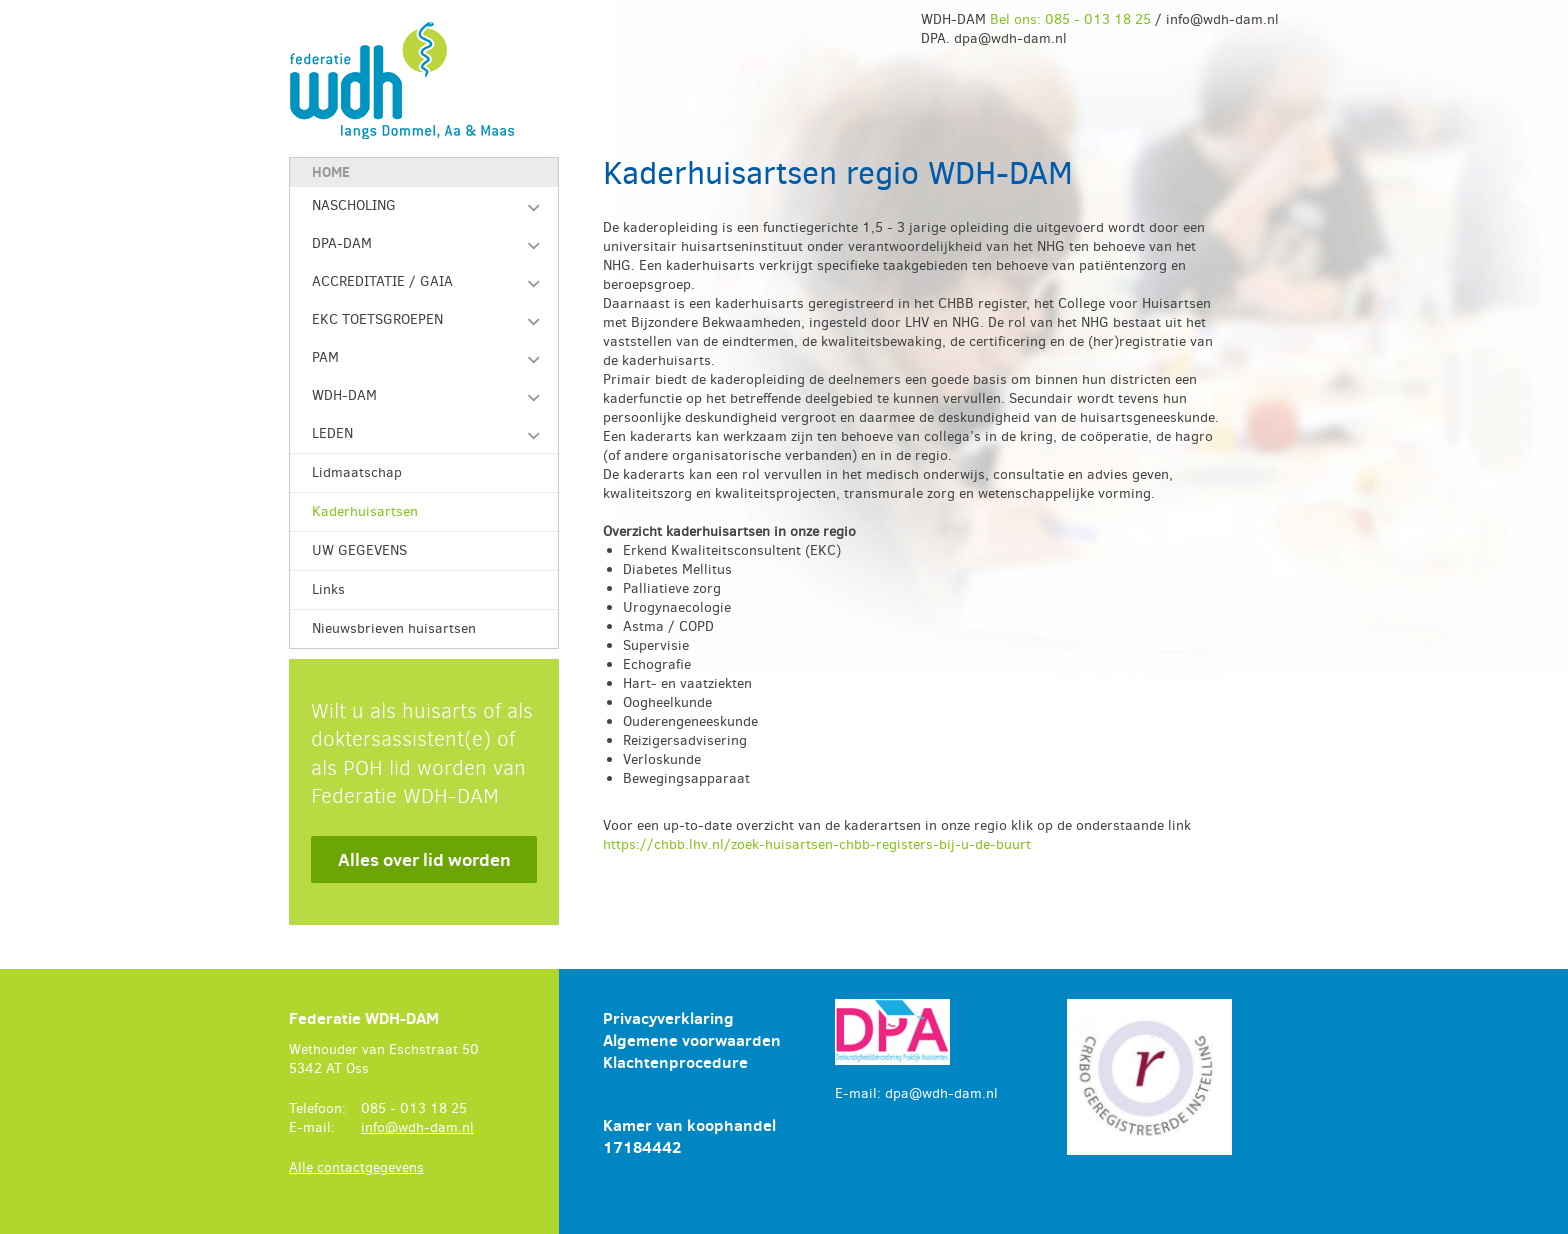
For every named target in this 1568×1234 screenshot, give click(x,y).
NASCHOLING (354, 205)
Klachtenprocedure (675, 1062)
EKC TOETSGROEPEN (377, 319)
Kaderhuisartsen (365, 511)
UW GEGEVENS (359, 550)
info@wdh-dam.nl (417, 1127)
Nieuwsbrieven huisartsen (394, 628)
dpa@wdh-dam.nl (941, 1093)
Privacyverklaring (668, 1018)
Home (331, 172)
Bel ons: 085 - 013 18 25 (1070, 19)
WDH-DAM (344, 395)
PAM (325, 357)
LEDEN (332, 433)
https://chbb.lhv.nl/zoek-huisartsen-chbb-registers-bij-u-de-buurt (817, 844)
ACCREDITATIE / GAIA (382, 281)
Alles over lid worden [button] (424, 859)
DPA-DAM (342, 243)
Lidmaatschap (357, 472)
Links (328, 589)
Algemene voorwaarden (692, 1040)
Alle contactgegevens (356, 1167)
